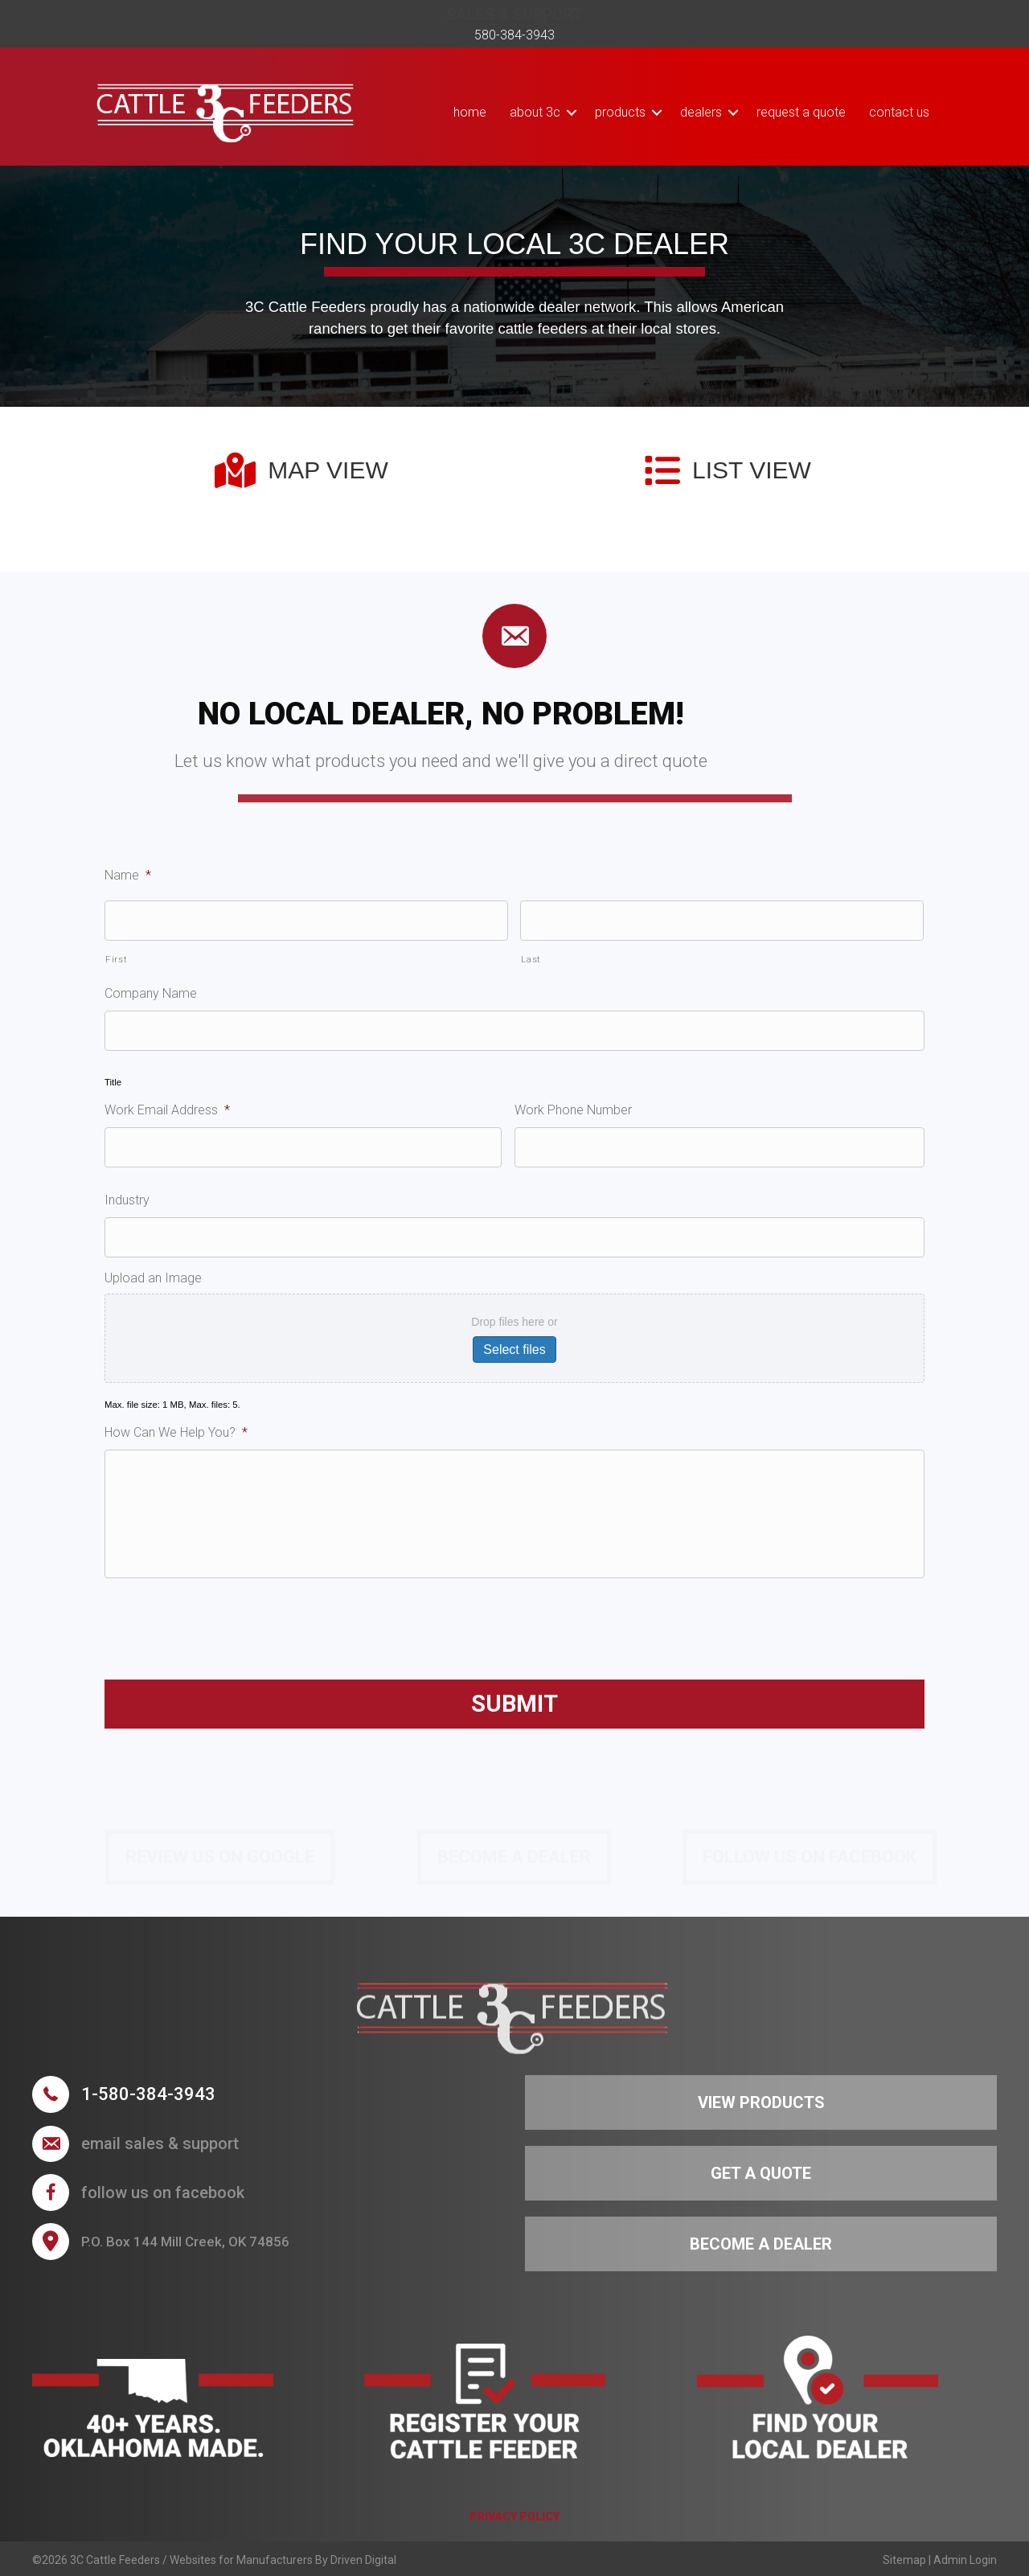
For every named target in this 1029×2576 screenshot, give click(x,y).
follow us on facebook (162, 2192)
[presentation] (227, 1622)
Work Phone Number (573, 1110)
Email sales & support (160, 2143)
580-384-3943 (514, 35)
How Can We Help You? (176, 1432)
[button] (571, 112)
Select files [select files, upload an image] (514, 1349)
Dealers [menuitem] (701, 112)
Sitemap (904, 2559)
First (116, 959)
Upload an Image (153, 1278)
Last (531, 959)
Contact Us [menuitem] (899, 112)
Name (128, 875)
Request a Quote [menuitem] (801, 112)
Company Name (151, 993)
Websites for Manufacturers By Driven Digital (283, 2559)
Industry (127, 1200)
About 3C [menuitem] (535, 112)
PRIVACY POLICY (514, 2516)
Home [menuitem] (469, 112)
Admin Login (965, 2559)
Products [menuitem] (620, 112)
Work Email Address (167, 1110)
